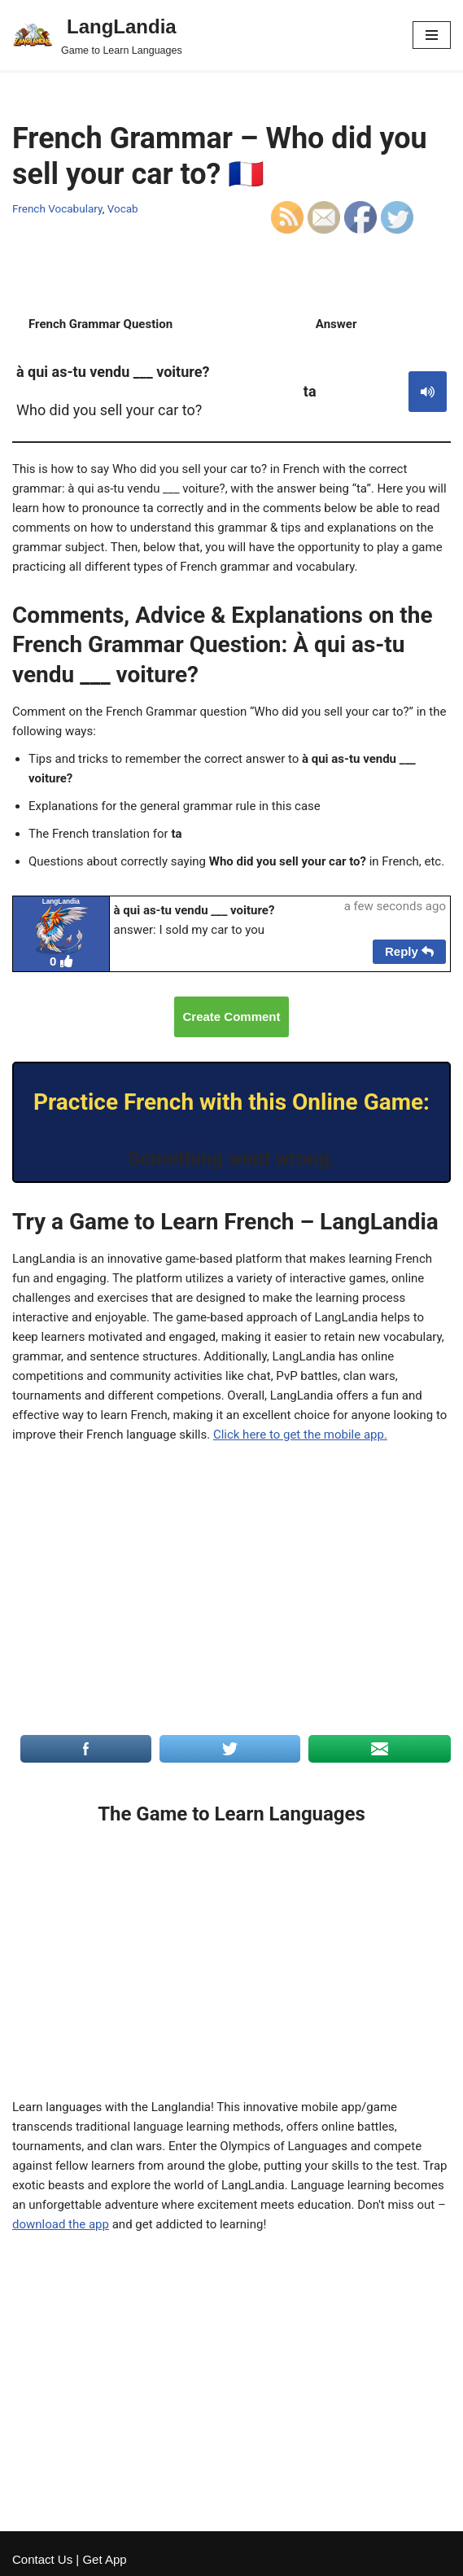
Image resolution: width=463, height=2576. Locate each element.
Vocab (122, 208)
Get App (104, 2559)
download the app (60, 2224)
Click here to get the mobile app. (300, 1434)
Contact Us (42, 2559)
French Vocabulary (57, 208)
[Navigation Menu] (432, 35)
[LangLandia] (97, 35)
